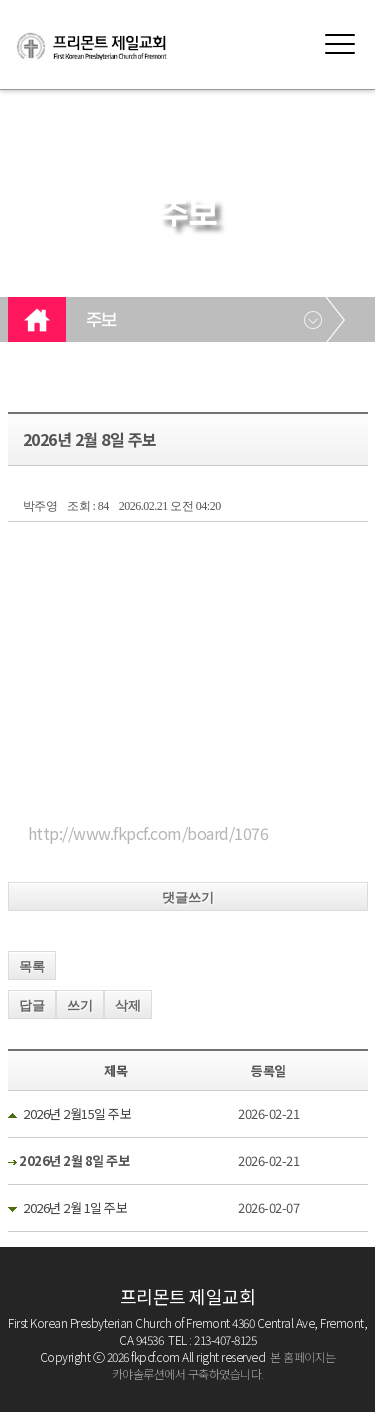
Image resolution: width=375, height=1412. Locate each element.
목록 (32, 966)
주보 (101, 321)
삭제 (128, 1005)
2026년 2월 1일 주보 (75, 1207)
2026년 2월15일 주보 (77, 1113)
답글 (32, 1005)
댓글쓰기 (188, 897)
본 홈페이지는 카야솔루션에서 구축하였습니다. (224, 1365)
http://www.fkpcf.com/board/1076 (148, 833)
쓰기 (80, 1005)
